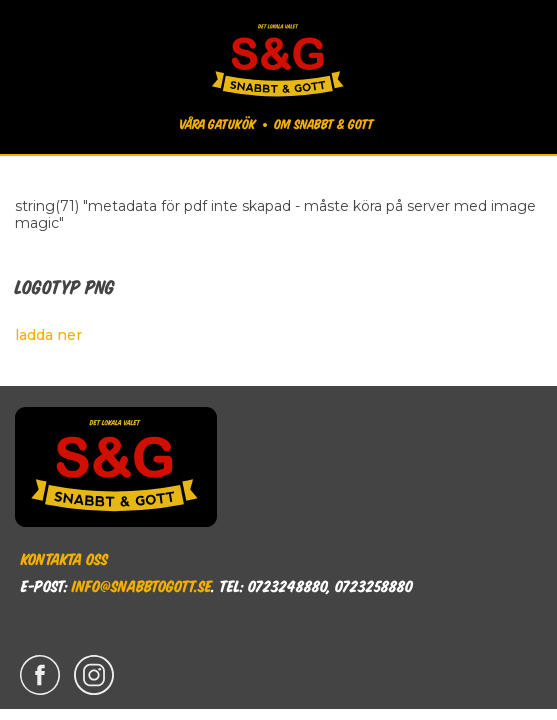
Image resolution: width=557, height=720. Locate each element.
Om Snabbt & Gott (324, 123)
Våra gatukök (217, 123)
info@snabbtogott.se (141, 585)
